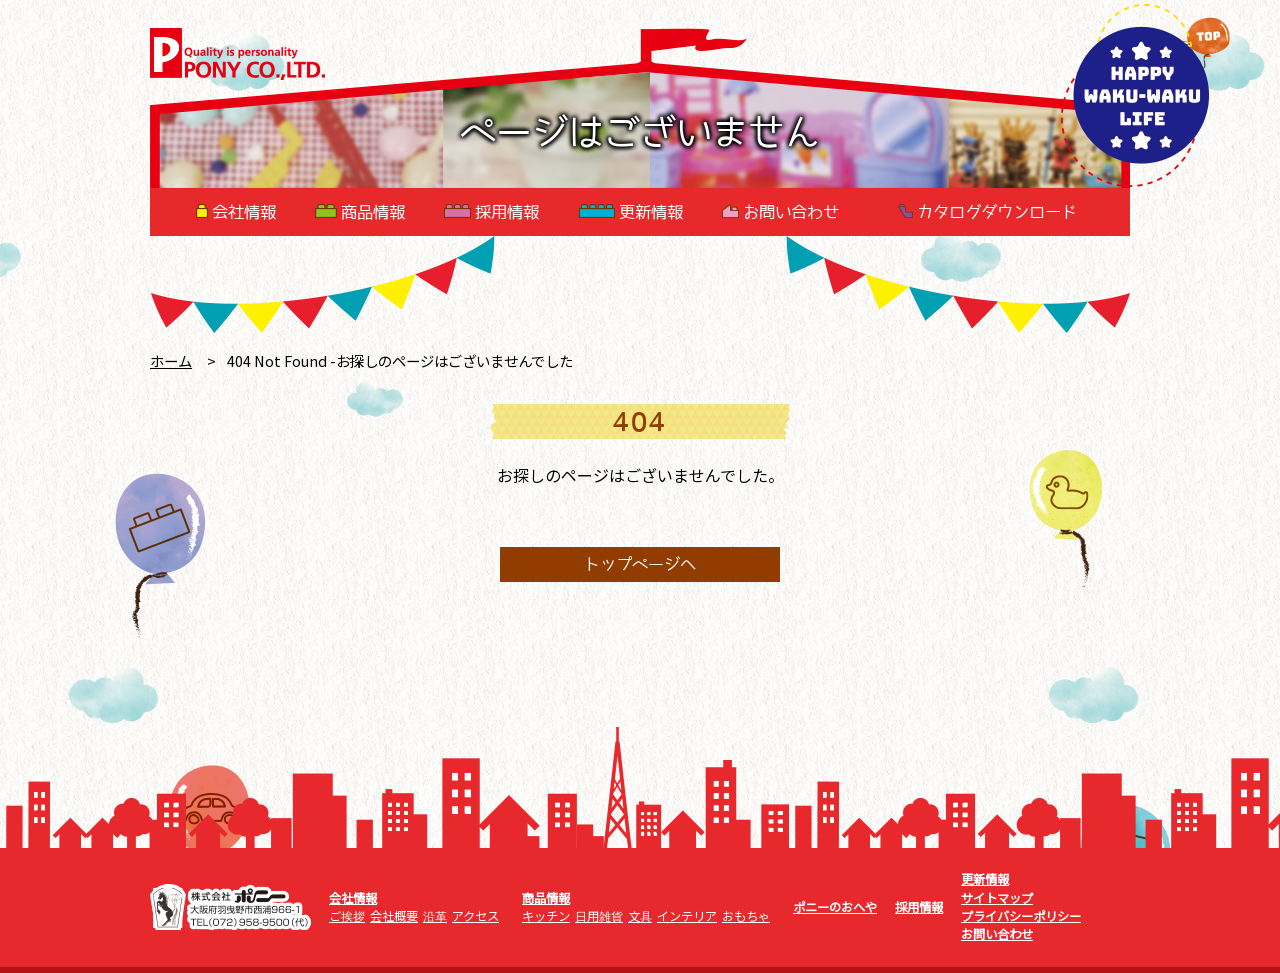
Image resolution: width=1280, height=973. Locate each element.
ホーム (171, 360)
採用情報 (491, 212)
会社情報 (236, 212)
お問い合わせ (780, 212)
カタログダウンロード (987, 212)
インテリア (687, 916)
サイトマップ (997, 898)
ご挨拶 (347, 916)
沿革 (435, 916)
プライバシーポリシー (1021, 916)
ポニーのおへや (835, 907)
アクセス (475, 916)
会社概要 (394, 916)
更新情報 (631, 212)
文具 (640, 916)
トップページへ (640, 565)
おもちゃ (746, 916)
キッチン (546, 916)
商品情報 (360, 212)
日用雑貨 (599, 916)
